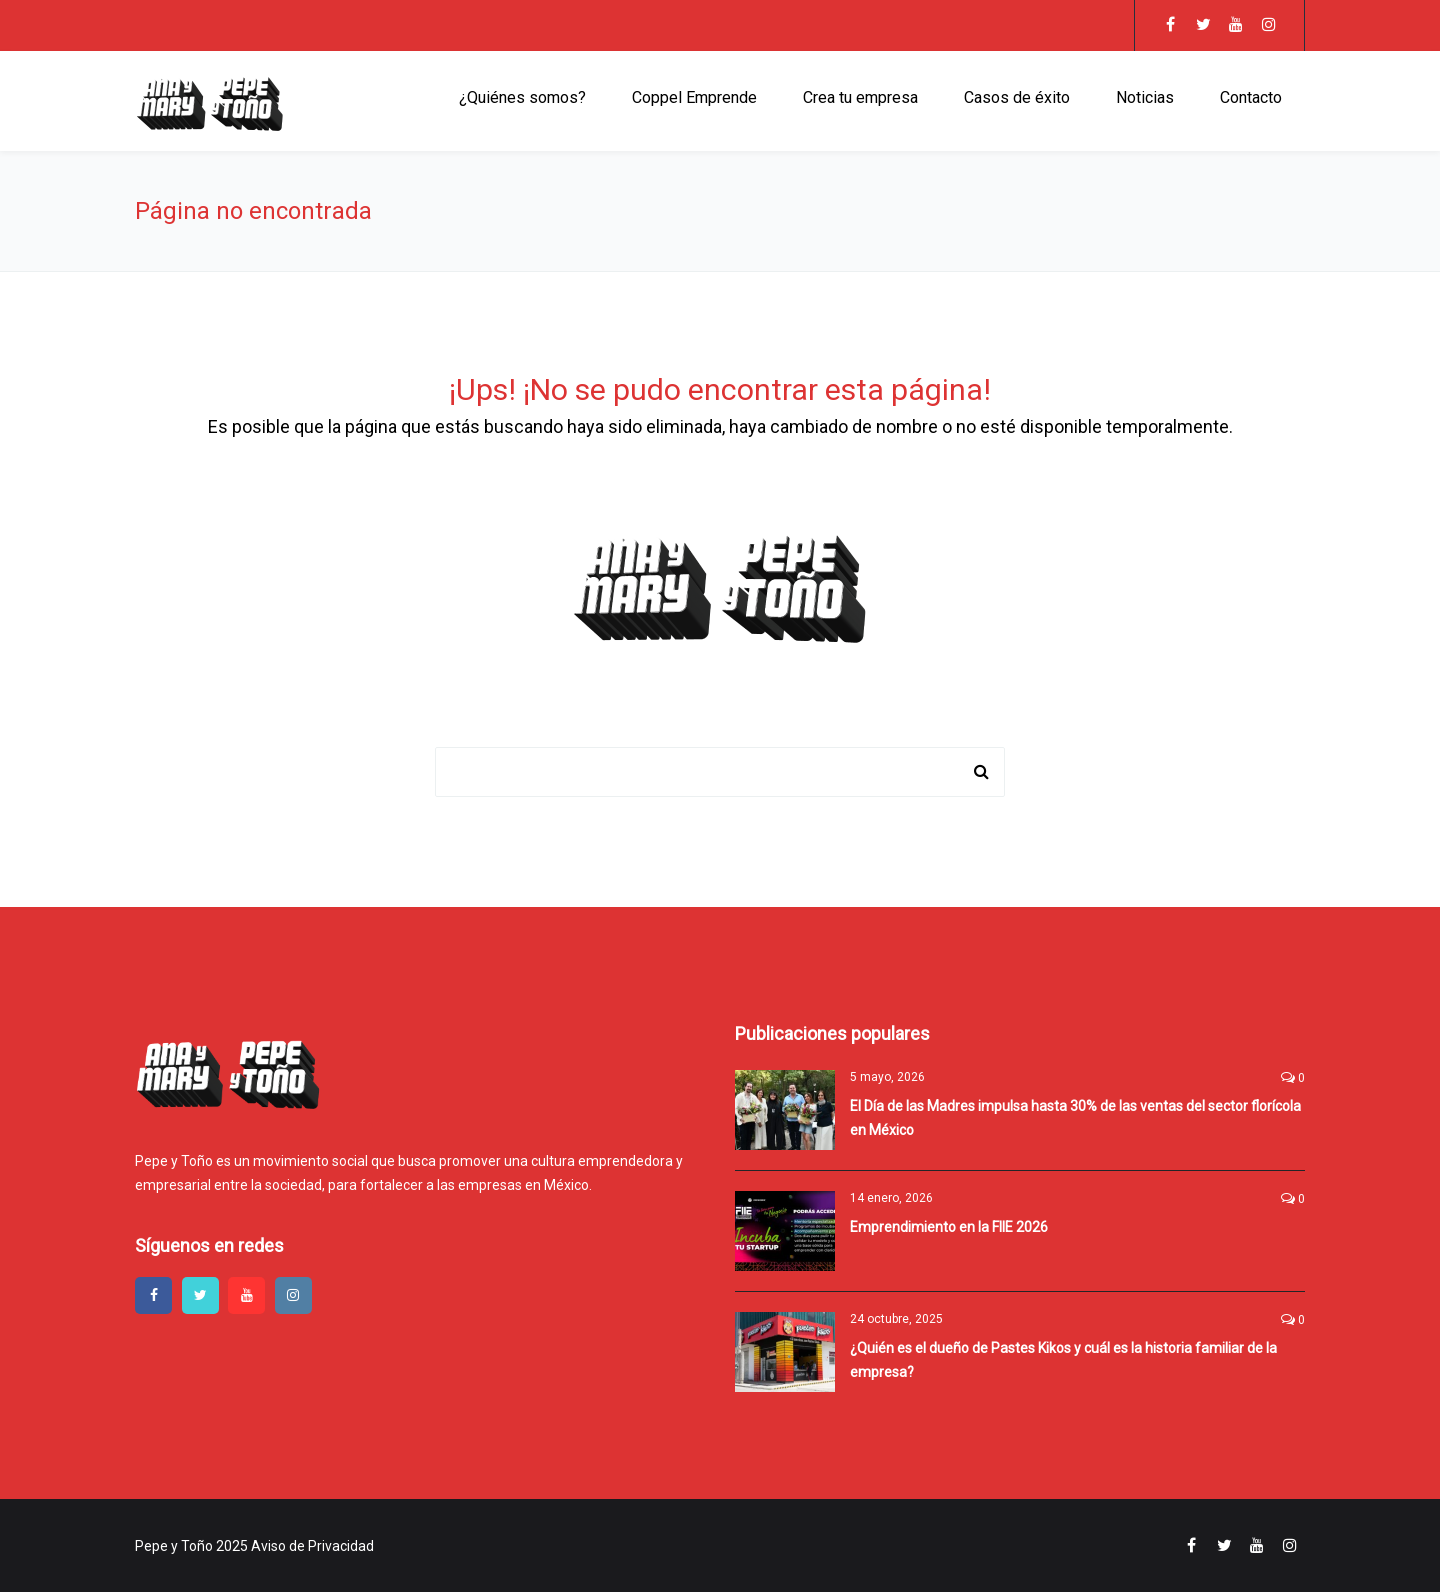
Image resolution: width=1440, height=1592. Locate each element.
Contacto (1251, 97)
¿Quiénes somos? (522, 97)
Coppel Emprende (694, 97)
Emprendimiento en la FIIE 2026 (949, 1227)
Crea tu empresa (860, 97)
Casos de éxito (1017, 97)
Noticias (1145, 97)
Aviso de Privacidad (312, 1546)
